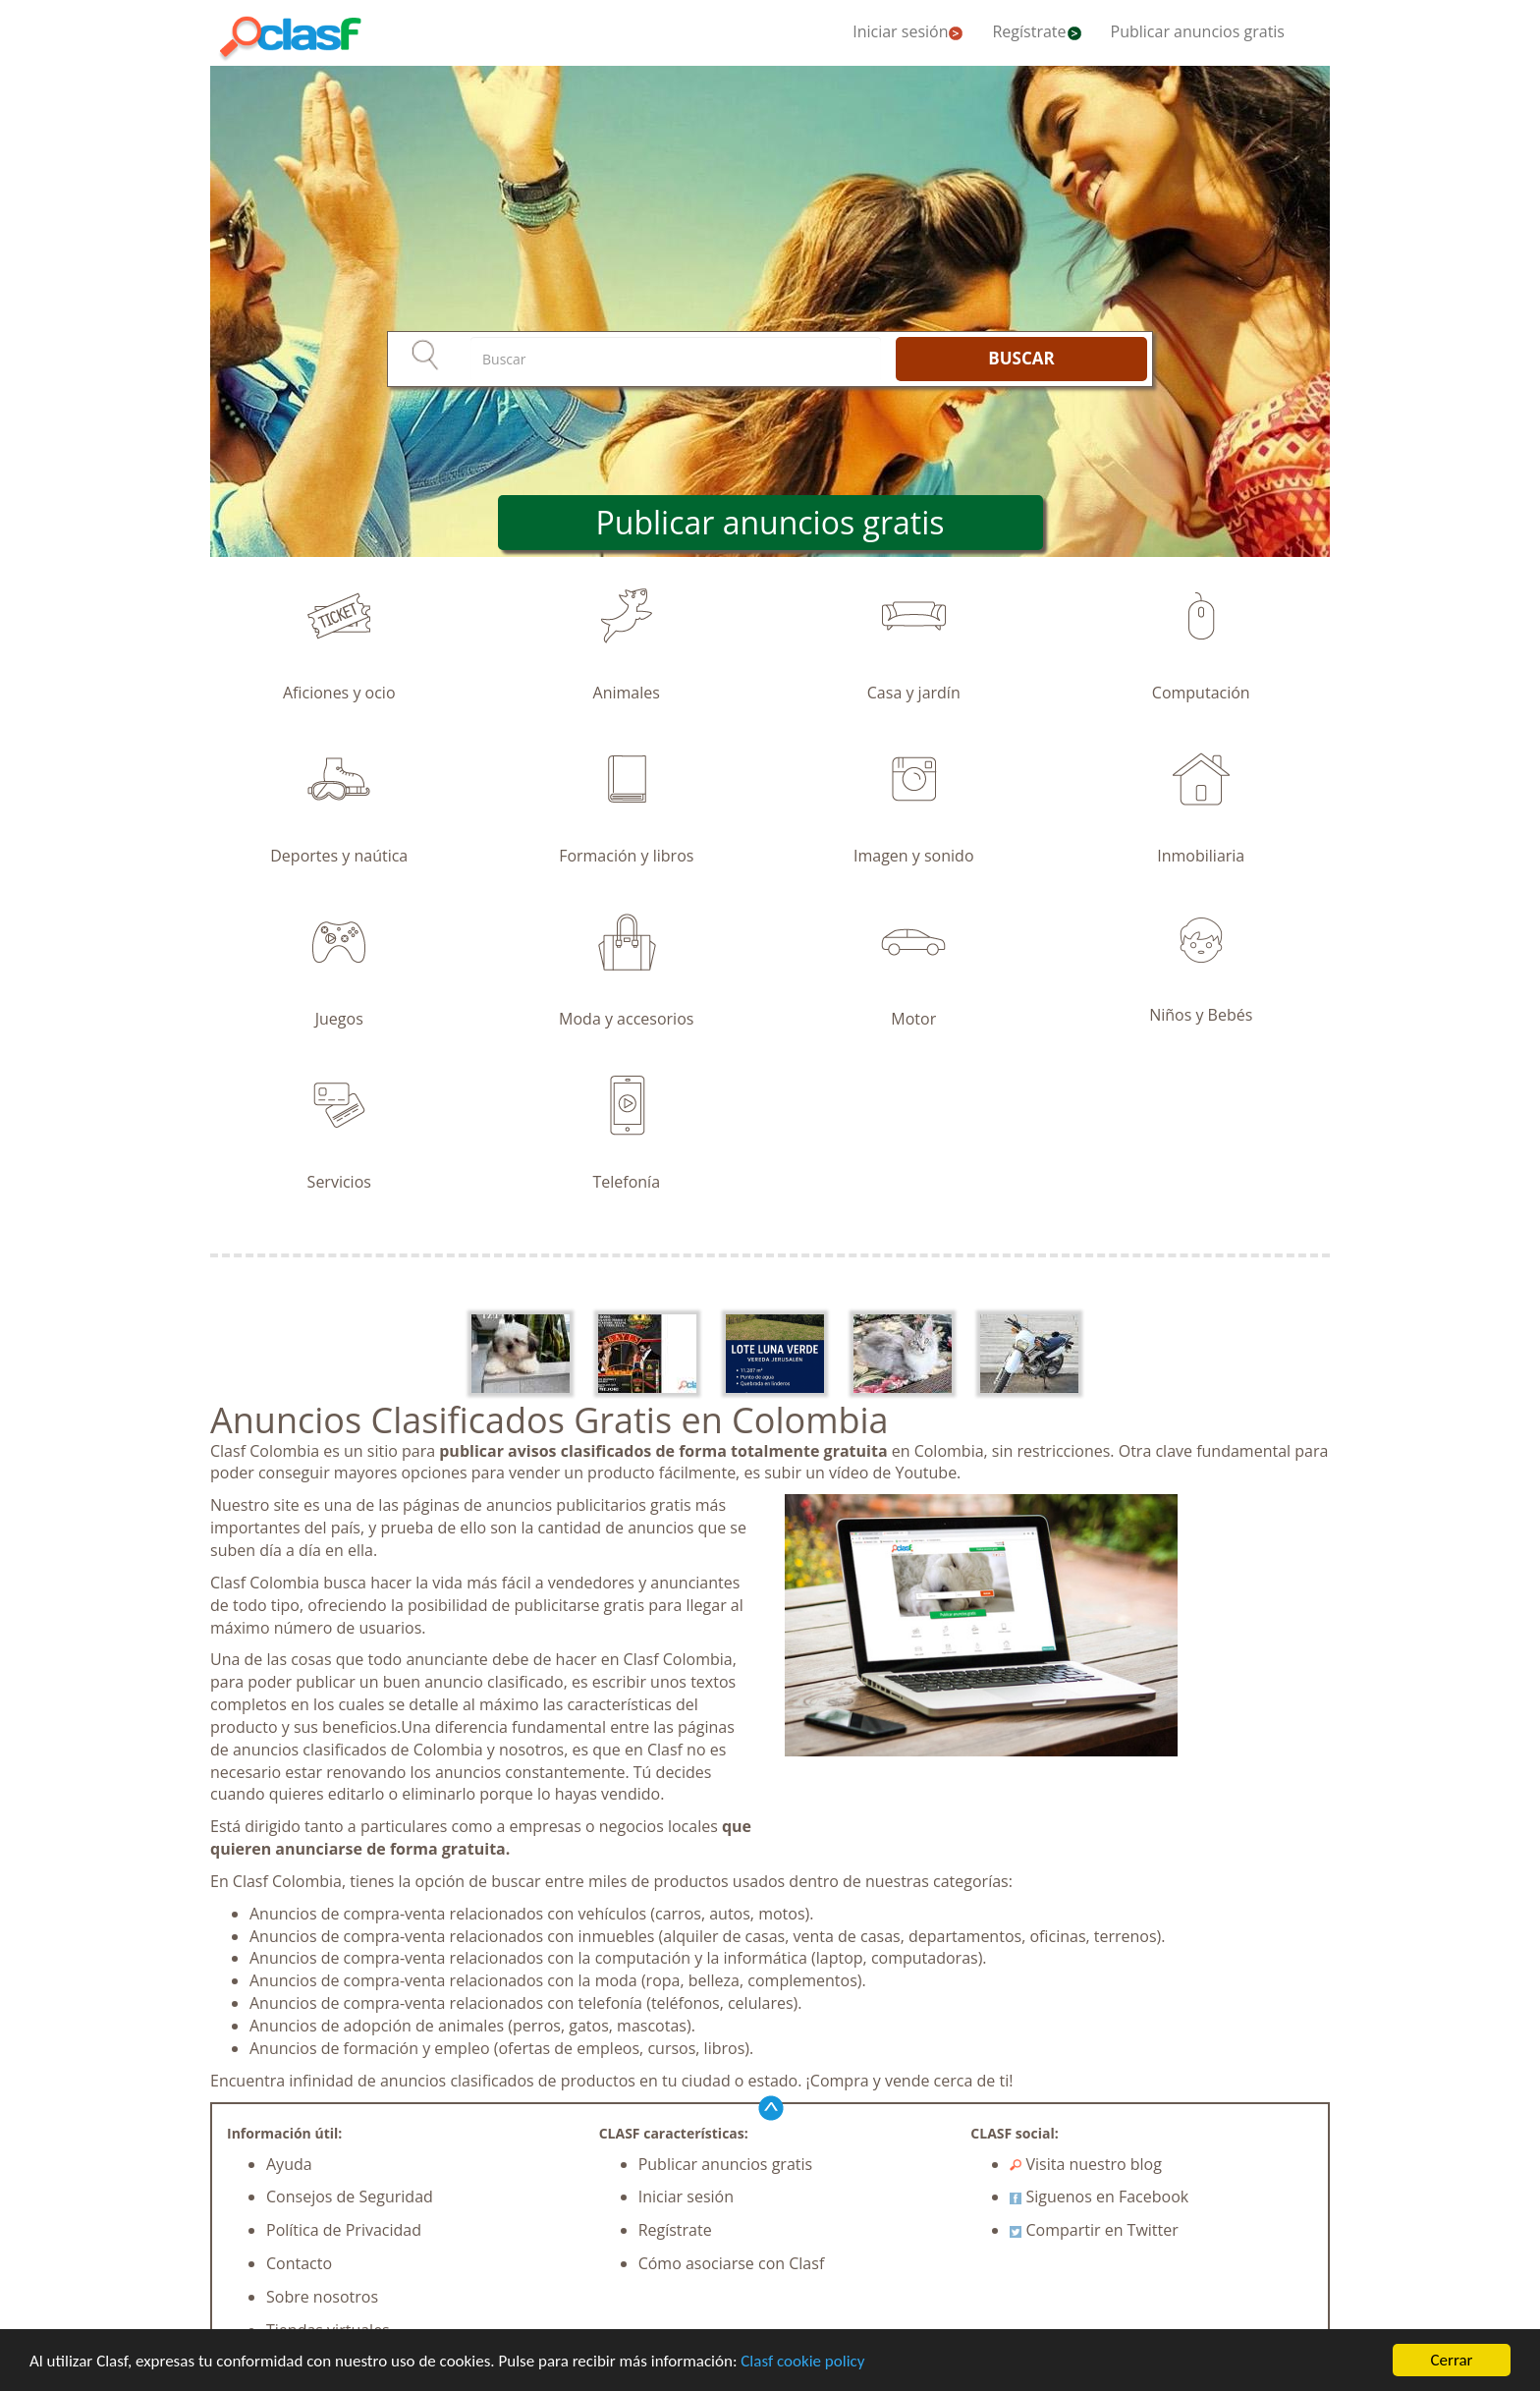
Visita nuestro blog (1086, 2164)
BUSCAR (1021, 358)
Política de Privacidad (343, 2230)
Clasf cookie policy (802, 2361)
